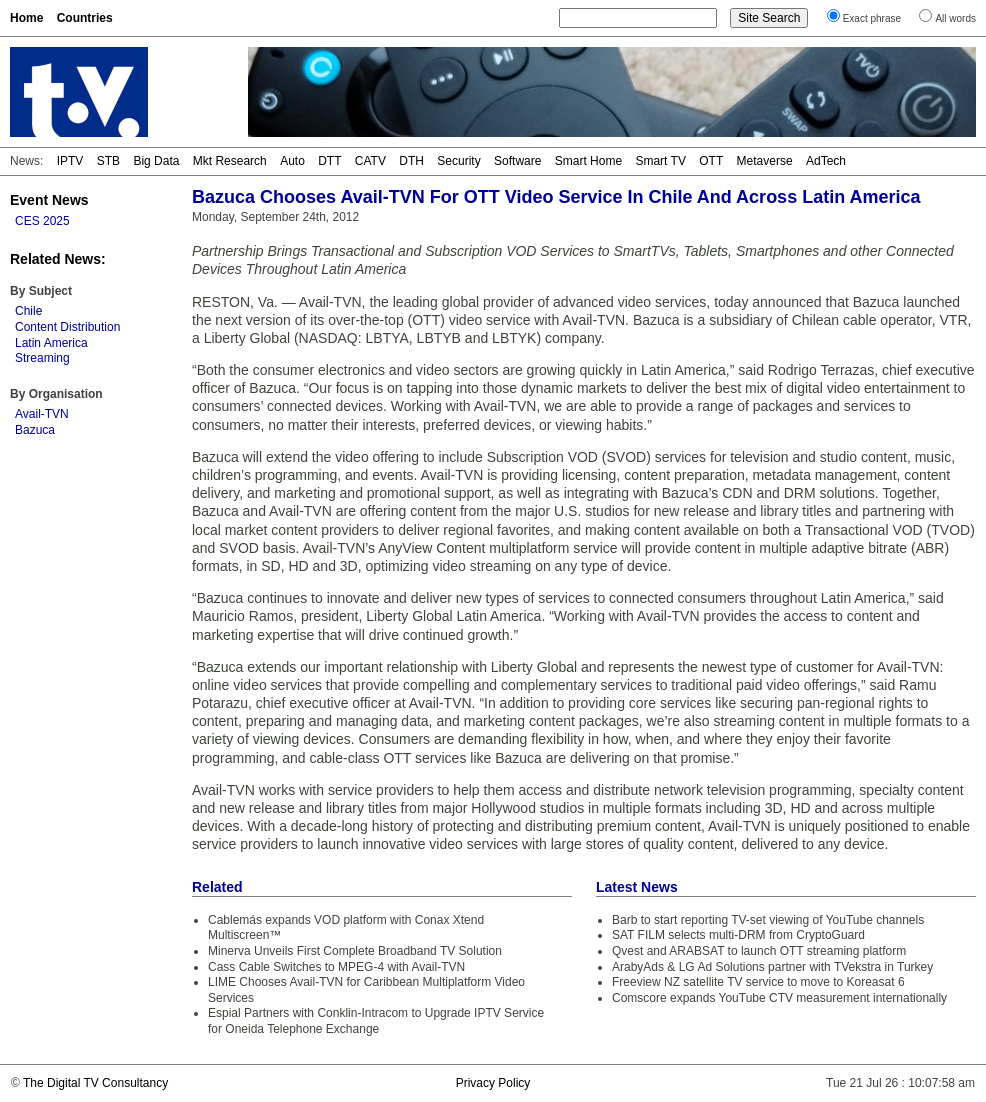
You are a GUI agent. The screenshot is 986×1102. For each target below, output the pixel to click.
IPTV (70, 161)
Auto (292, 161)
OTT (711, 161)
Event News (49, 200)
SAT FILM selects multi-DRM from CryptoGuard (738, 935)
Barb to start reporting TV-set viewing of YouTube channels (768, 920)
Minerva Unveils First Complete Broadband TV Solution (355, 951)
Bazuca (35, 430)
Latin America (51, 343)
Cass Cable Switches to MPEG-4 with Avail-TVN (336, 967)
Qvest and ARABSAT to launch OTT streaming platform (759, 951)
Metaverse (765, 161)
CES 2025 (42, 221)
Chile (28, 311)
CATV (370, 161)
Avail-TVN (42, 414)
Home (26, 18)
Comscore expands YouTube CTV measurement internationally (779, 998)
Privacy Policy (493, 1083)
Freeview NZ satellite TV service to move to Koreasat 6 (758, 982)
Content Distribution (67, 327)
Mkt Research (230, 161)
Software (517, 161)
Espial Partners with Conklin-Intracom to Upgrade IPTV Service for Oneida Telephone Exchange (376, 1021)
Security (458, 161)
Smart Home (588, 161)
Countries (85, 18)
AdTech (826, 161)
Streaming (42, 358)
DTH (411, 161)
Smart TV (660, 161)
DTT (329, 161)
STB (108, 161)
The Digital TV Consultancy (95, 1083)
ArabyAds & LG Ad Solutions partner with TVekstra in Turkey (772, 967)
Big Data (156, 161)
